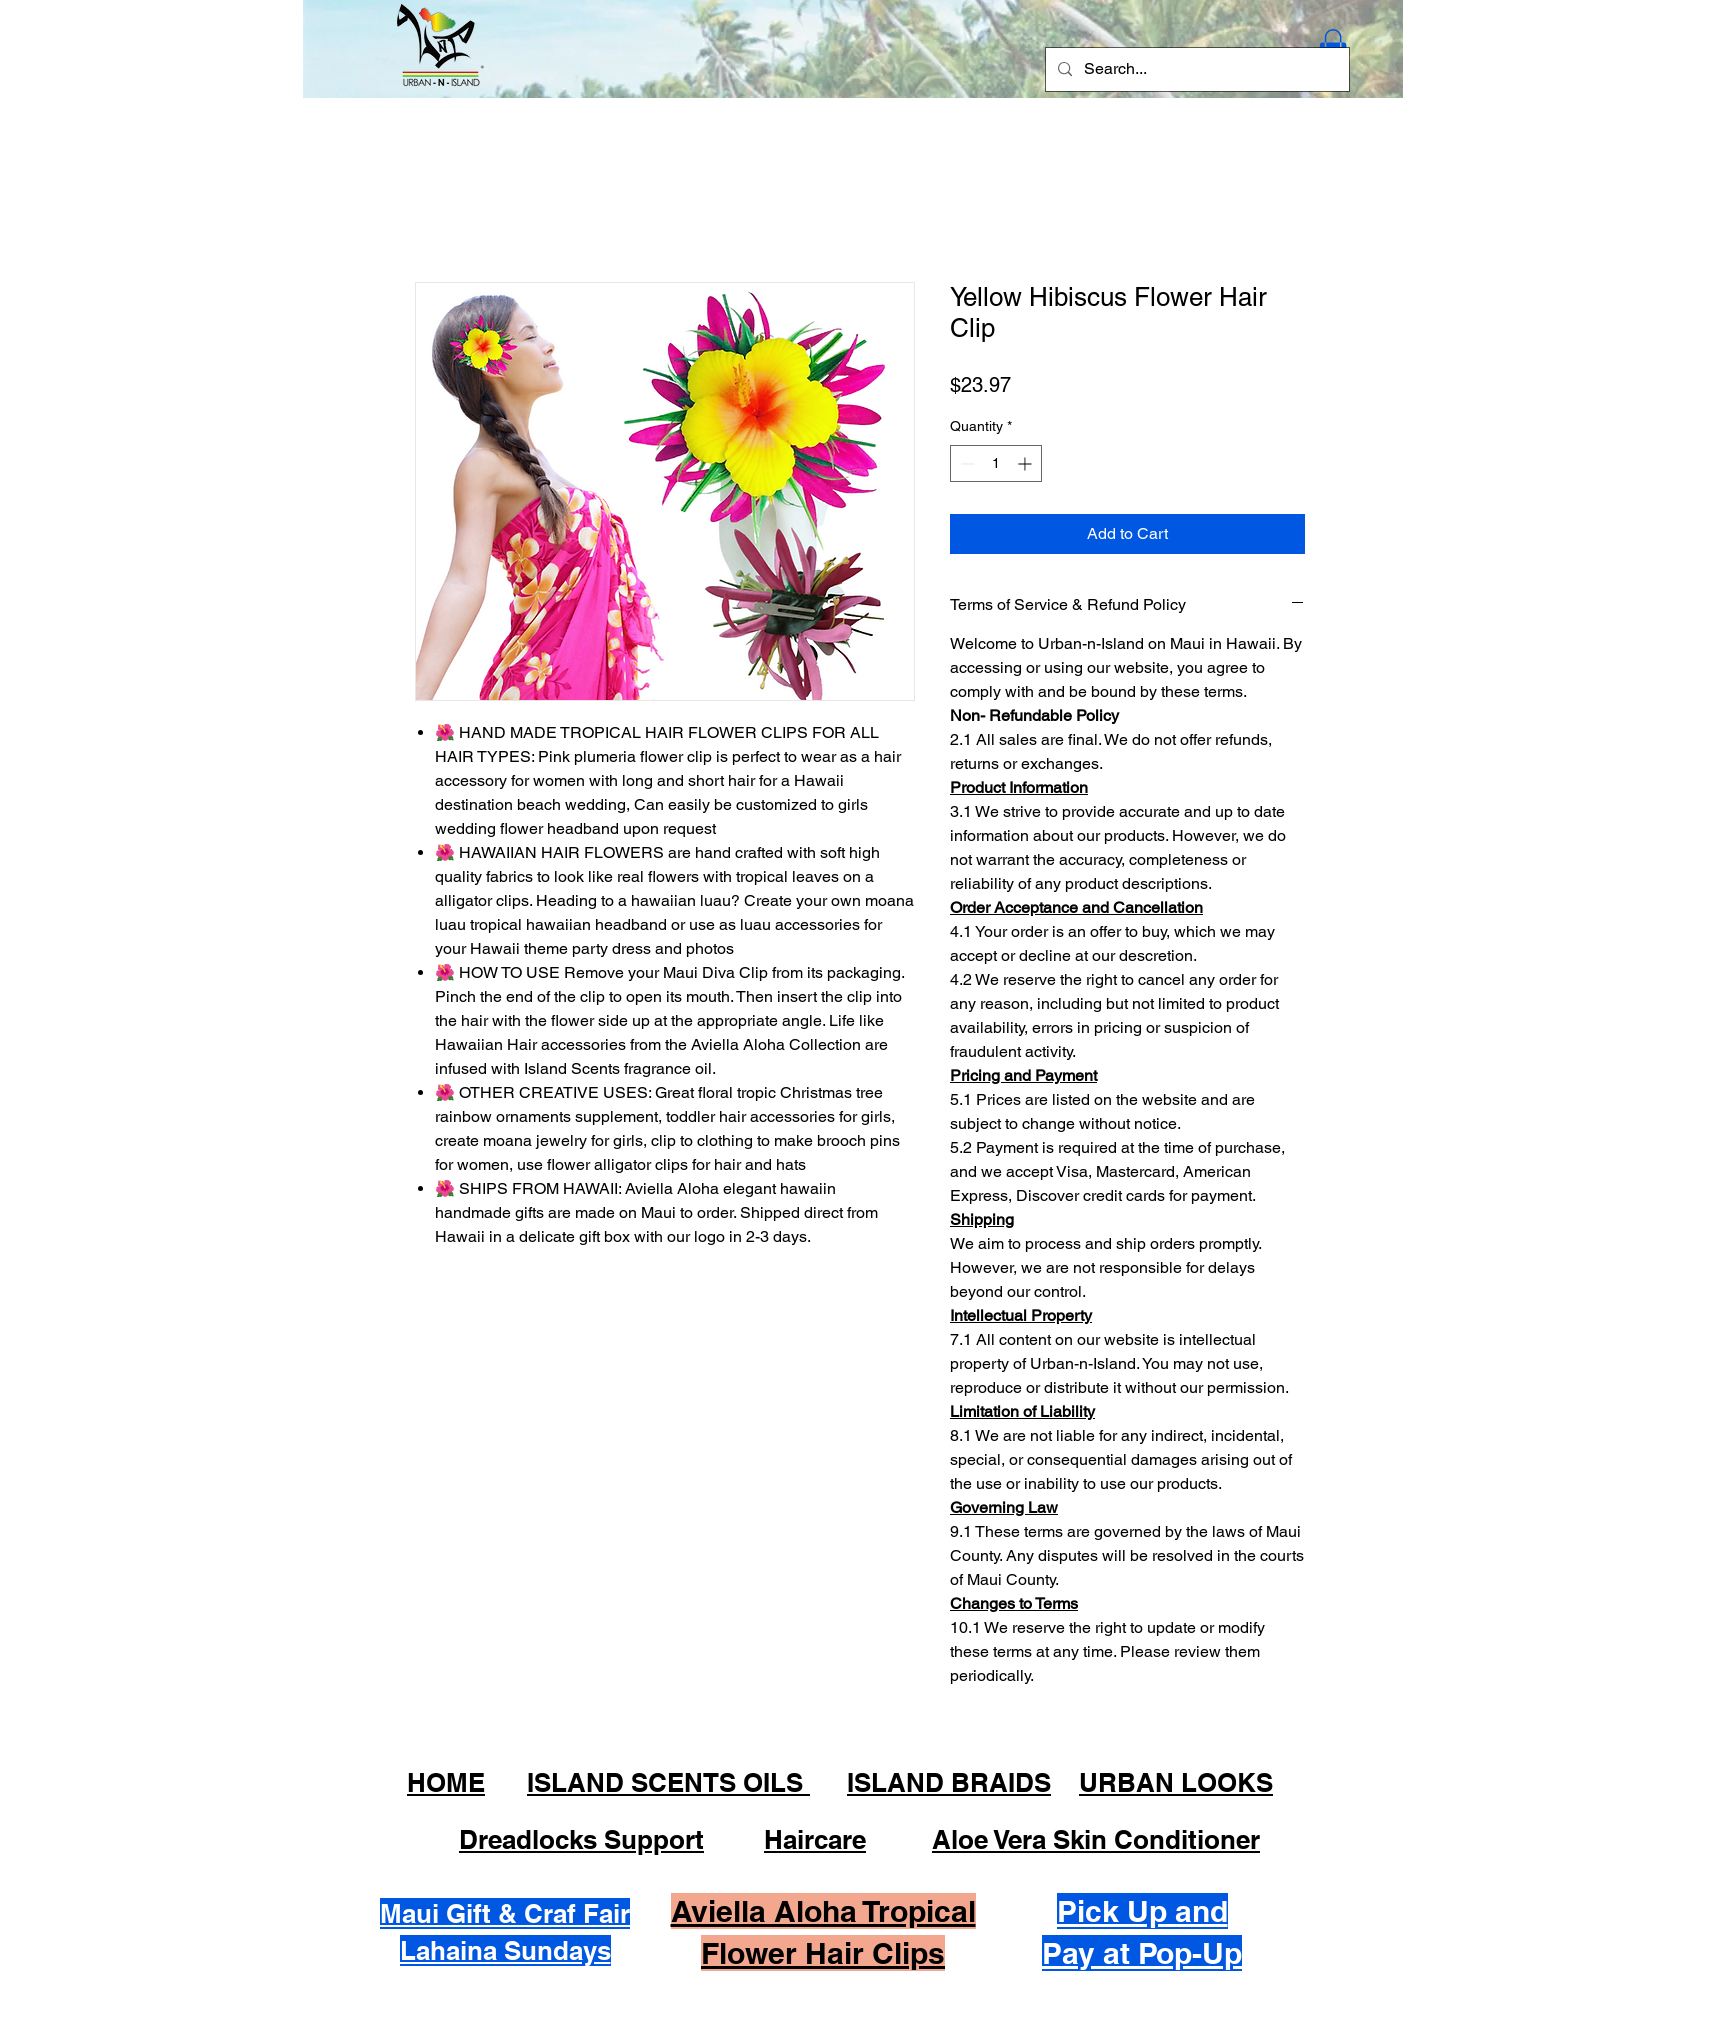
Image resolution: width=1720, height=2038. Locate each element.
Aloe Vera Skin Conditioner (1096, 1839)
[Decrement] (965, 463)
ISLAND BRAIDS (949, 1782)
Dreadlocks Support (581, 1839)
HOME (446, 1782)
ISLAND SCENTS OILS (668, 1782)
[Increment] (1026, 463)
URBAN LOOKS (1176, 1782)
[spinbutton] (996, 463)
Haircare (815, 1839)
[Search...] (1195, 69)
